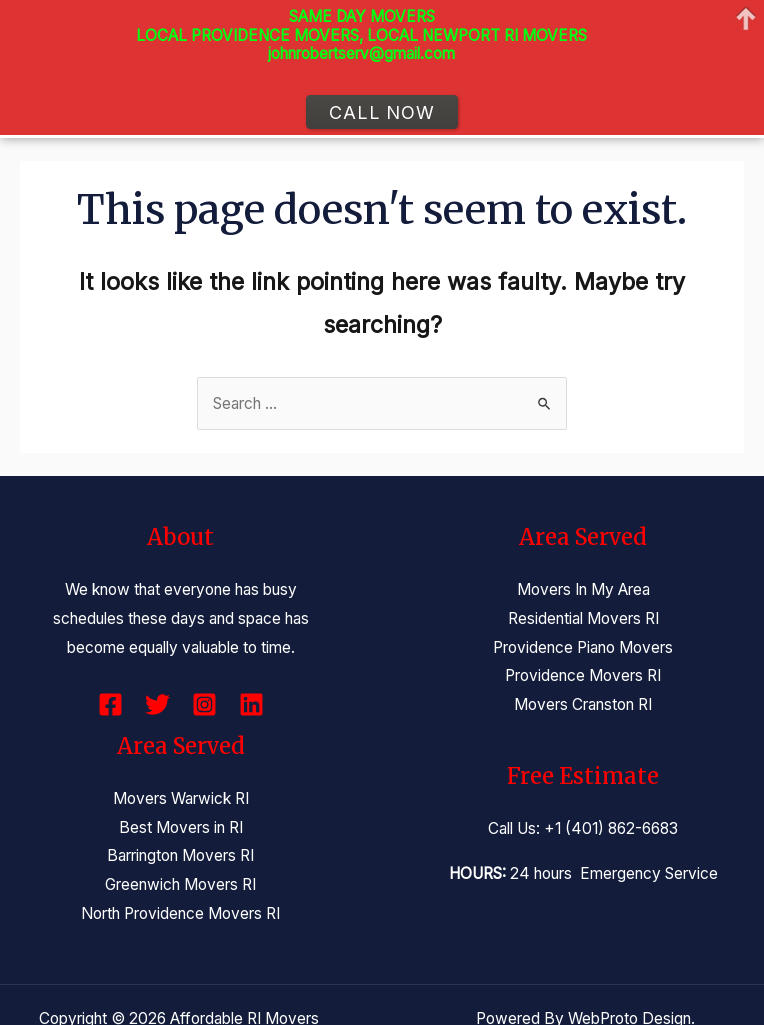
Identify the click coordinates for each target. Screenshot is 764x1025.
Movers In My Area (583, 589)
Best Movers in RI (181, 827)
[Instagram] (204, 704)
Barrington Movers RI (180, 855)
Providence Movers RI (583, 675)
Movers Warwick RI (181, 798)
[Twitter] (157, 704)
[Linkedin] (251, 704)
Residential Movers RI (583, 618)
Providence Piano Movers (583, 647)
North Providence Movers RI (180, 913)
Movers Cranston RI (583, 704)
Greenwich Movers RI (180, 884)
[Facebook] (110, 704)
